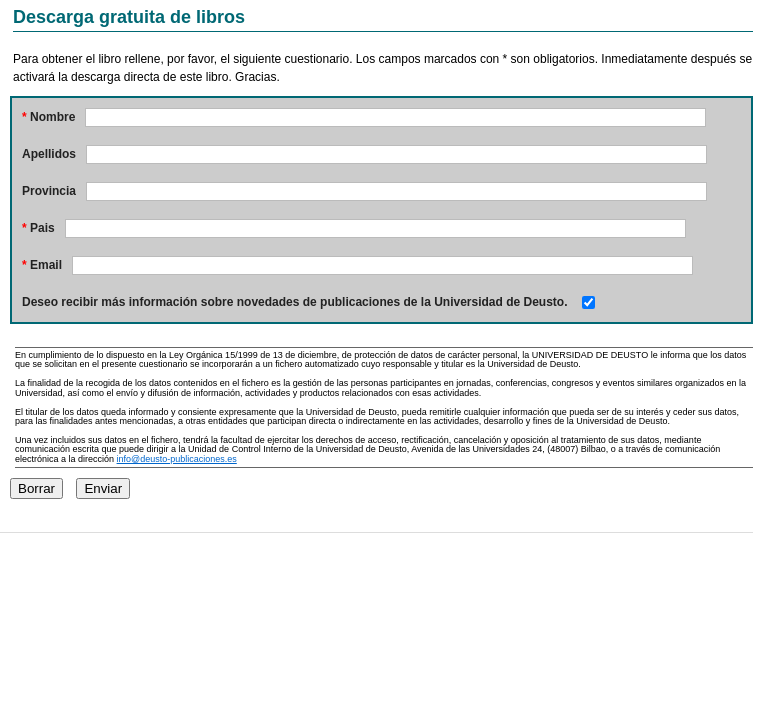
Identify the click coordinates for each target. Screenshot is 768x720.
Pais (38, 228)
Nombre (48, 117)
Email (42, 265)
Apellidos (49, 154)
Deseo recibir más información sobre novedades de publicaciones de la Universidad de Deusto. (295, 302)
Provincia (49, 191)
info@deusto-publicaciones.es (177, 459)
